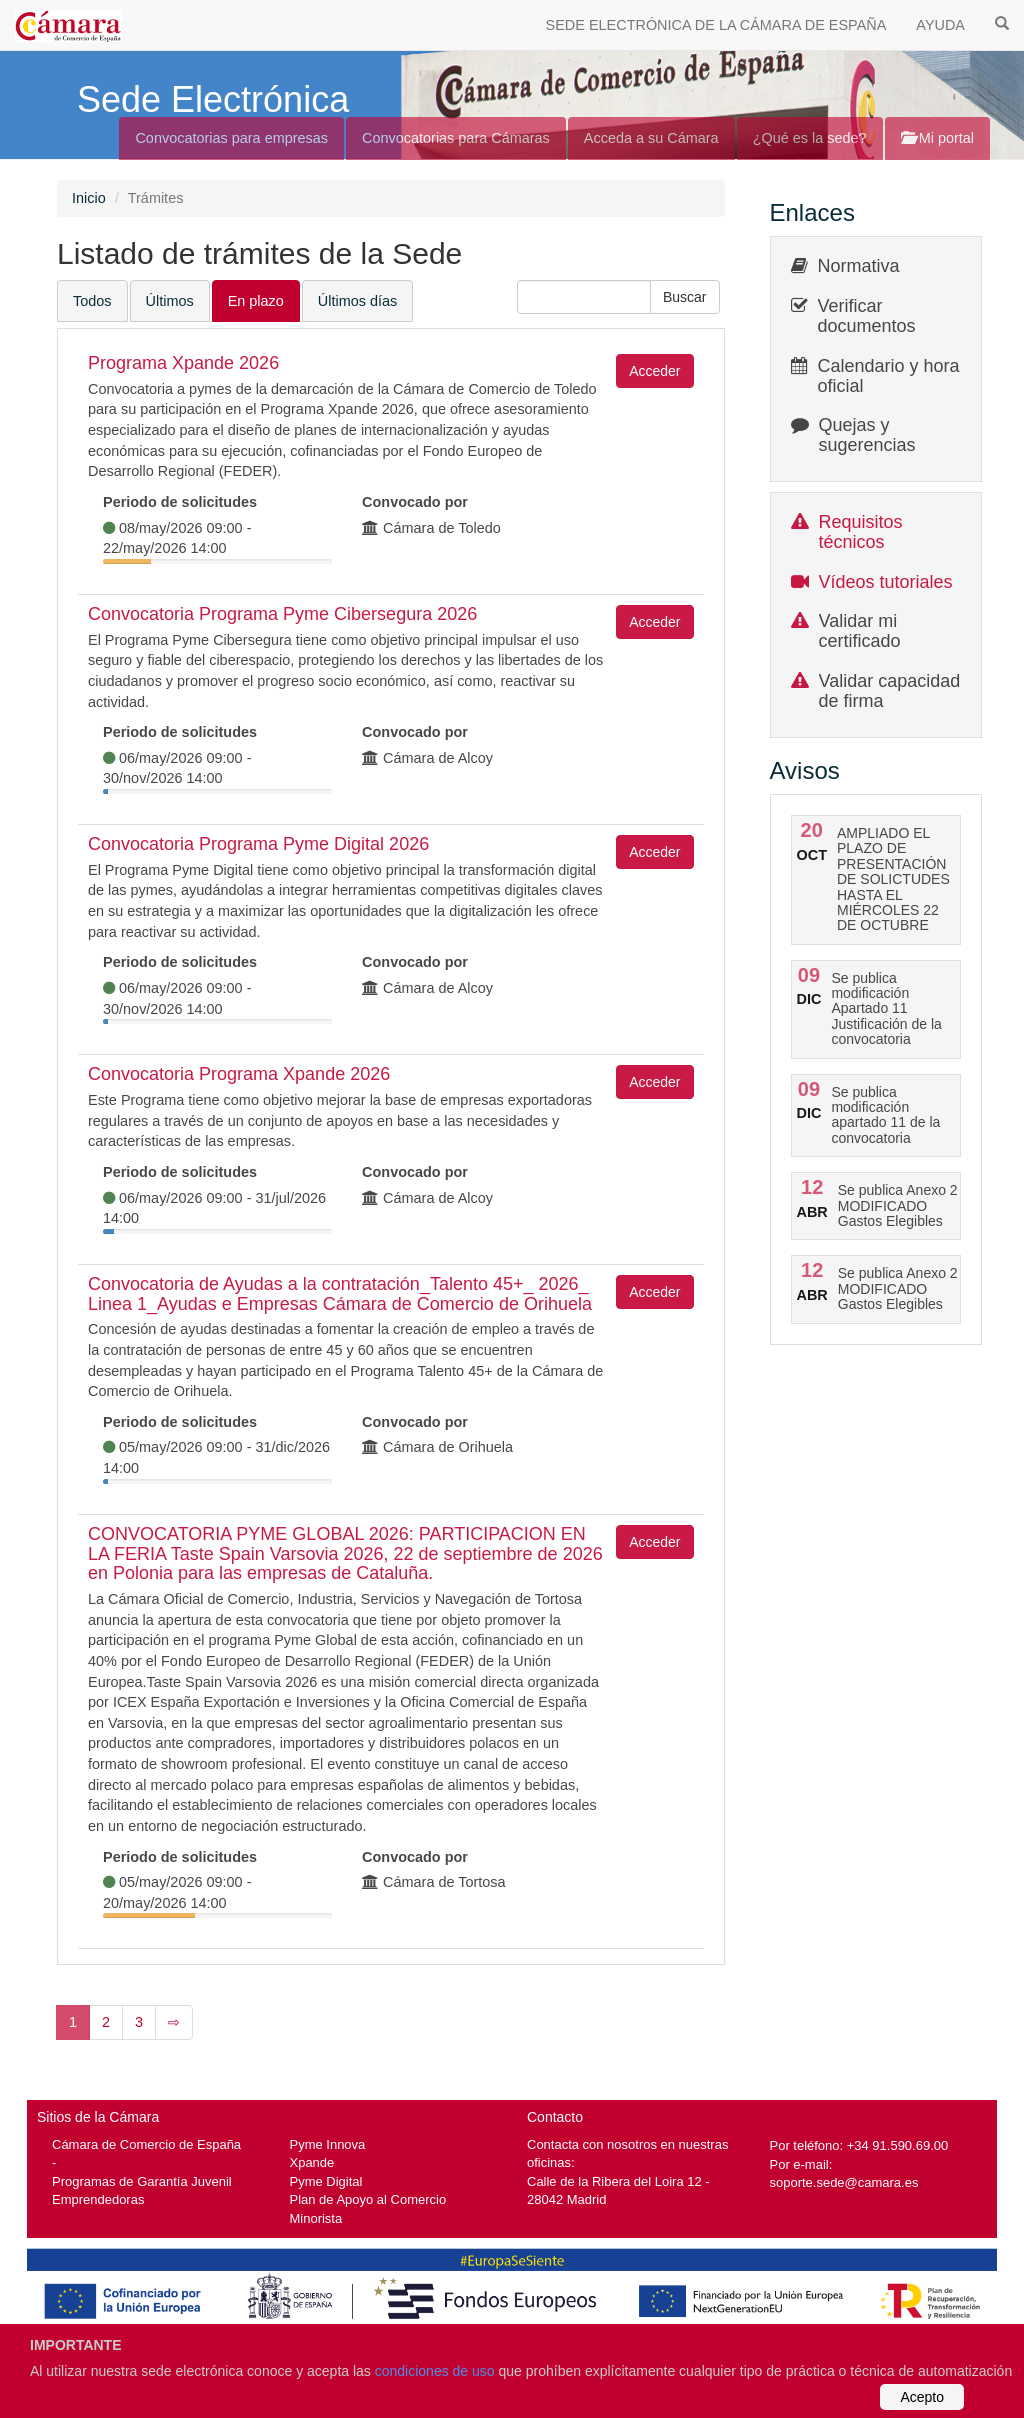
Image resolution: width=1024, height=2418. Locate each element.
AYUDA (940, 25)
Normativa (859, 266)
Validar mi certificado (860, 631)
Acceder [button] (654, 371)
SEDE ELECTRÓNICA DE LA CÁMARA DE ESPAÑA (716, 25)
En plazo (256, 301)
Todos (92, 301)
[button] (685, 297)
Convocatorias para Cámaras (456, 138)
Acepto (922, 2397)
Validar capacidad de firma (890, 691)
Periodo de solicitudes (180, 502)
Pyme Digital (326, 2181)
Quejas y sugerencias (867, 435)
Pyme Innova (328, 2144)
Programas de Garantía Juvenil (142, 2181)
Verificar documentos (867, 316)
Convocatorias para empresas (231, 138)
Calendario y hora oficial (889, 376)
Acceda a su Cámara (651, 138)
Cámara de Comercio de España (146, 2144)
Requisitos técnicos (861, 532)
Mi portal (937, 138)
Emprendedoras (98, 2199)
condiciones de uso (435, 2371)
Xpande (312, 2162)
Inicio (89, 198)
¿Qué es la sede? (810, 138)
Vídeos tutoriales (886, 582)
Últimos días (357, 301)
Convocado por (415, 502)
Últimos (170, 301)
